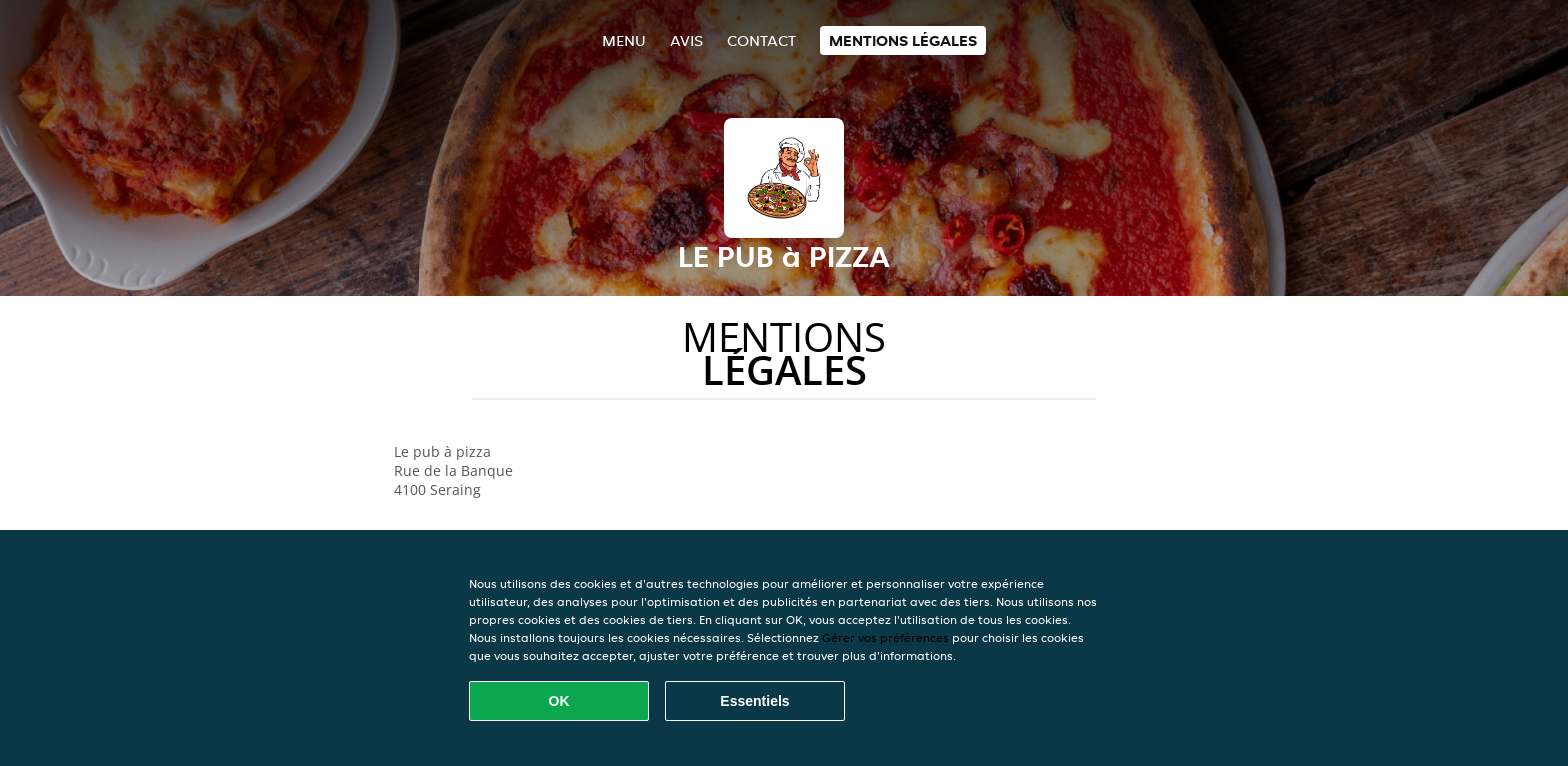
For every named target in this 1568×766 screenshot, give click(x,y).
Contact (761, 40)
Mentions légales (903, 40)
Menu (624, 40)
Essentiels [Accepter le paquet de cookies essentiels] (754, 701)
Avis (686, 40)
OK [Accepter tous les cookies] (559, 701)
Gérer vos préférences (885, 637)
